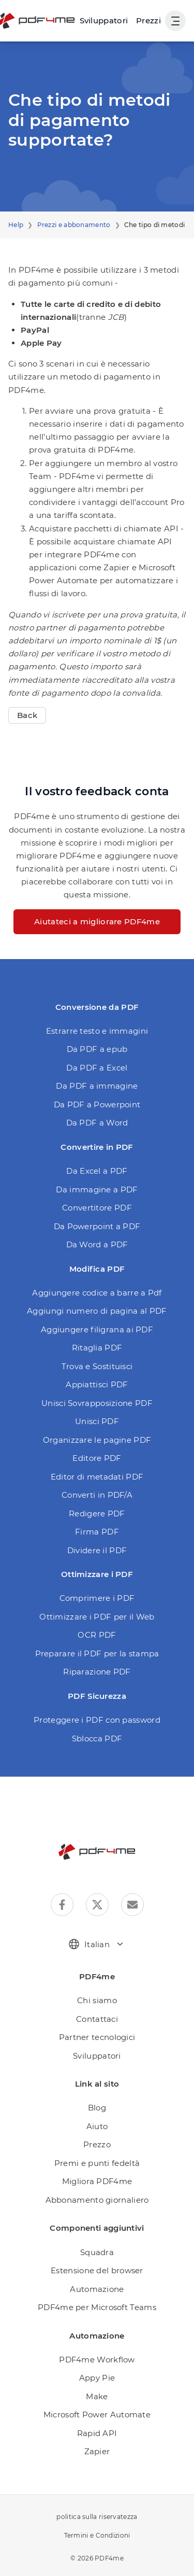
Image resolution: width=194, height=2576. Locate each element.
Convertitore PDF (97, 1208)
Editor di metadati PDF (97, 1477)
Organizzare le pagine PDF (97, 1440)
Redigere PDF (97, 1513)
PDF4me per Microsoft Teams (97, 2307)
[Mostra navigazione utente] (175, 20)
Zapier (97, 2451)
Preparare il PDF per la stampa (97, 1653)
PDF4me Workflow (97, 2359)
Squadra (97, 2252)
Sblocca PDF (97, 1738)
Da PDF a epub (97, 1049)
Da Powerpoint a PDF (97, 1226)
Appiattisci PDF (97, 1384)
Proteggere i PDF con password (97, 1720)
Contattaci (97, 2019)
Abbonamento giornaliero (97, 2200)
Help (15, 225)
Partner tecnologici (97, 2037)
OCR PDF (97, 1635)
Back (27, 715)
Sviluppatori (97, 2056)
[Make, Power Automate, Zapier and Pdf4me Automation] (104, 20)
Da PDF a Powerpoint (97, 1104)
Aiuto (97, 2126)
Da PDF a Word (97, 1123)
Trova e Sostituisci (97, 1366)
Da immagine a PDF (97, 1189)
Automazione (97, 2289)
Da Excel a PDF (96, 1171)
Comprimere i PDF (97, 1598)
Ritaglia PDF (97, 1348)
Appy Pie (97, 2378)
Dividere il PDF (97, 1550)
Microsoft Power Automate (97, 2414)
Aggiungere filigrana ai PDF (97, 1329)
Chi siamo (97, 2000)
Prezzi (148, 20)
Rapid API (97, 2433)
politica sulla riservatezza (96, 2517)
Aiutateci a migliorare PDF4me (97, 921)
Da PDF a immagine (97, 1086)
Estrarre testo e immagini (97, 1031)
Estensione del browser (97, 2270)
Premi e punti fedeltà (97, 2163)
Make (97, 2396)
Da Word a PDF (97, 1244)
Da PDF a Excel (96, 1068)
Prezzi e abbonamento (74, 225)
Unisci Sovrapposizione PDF (97, 1403)
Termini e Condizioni (97, 2535)
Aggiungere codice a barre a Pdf (96, 1293)
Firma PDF (97, 1532)
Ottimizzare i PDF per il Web (96, 1617)
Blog (97, 2108)
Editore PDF (96, 1458)
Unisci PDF (97, 1421)
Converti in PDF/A (97, 1495)
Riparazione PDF (97, 1672)
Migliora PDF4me (97, 2181)
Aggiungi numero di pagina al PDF (97, 1311)
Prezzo (97, 2144)
